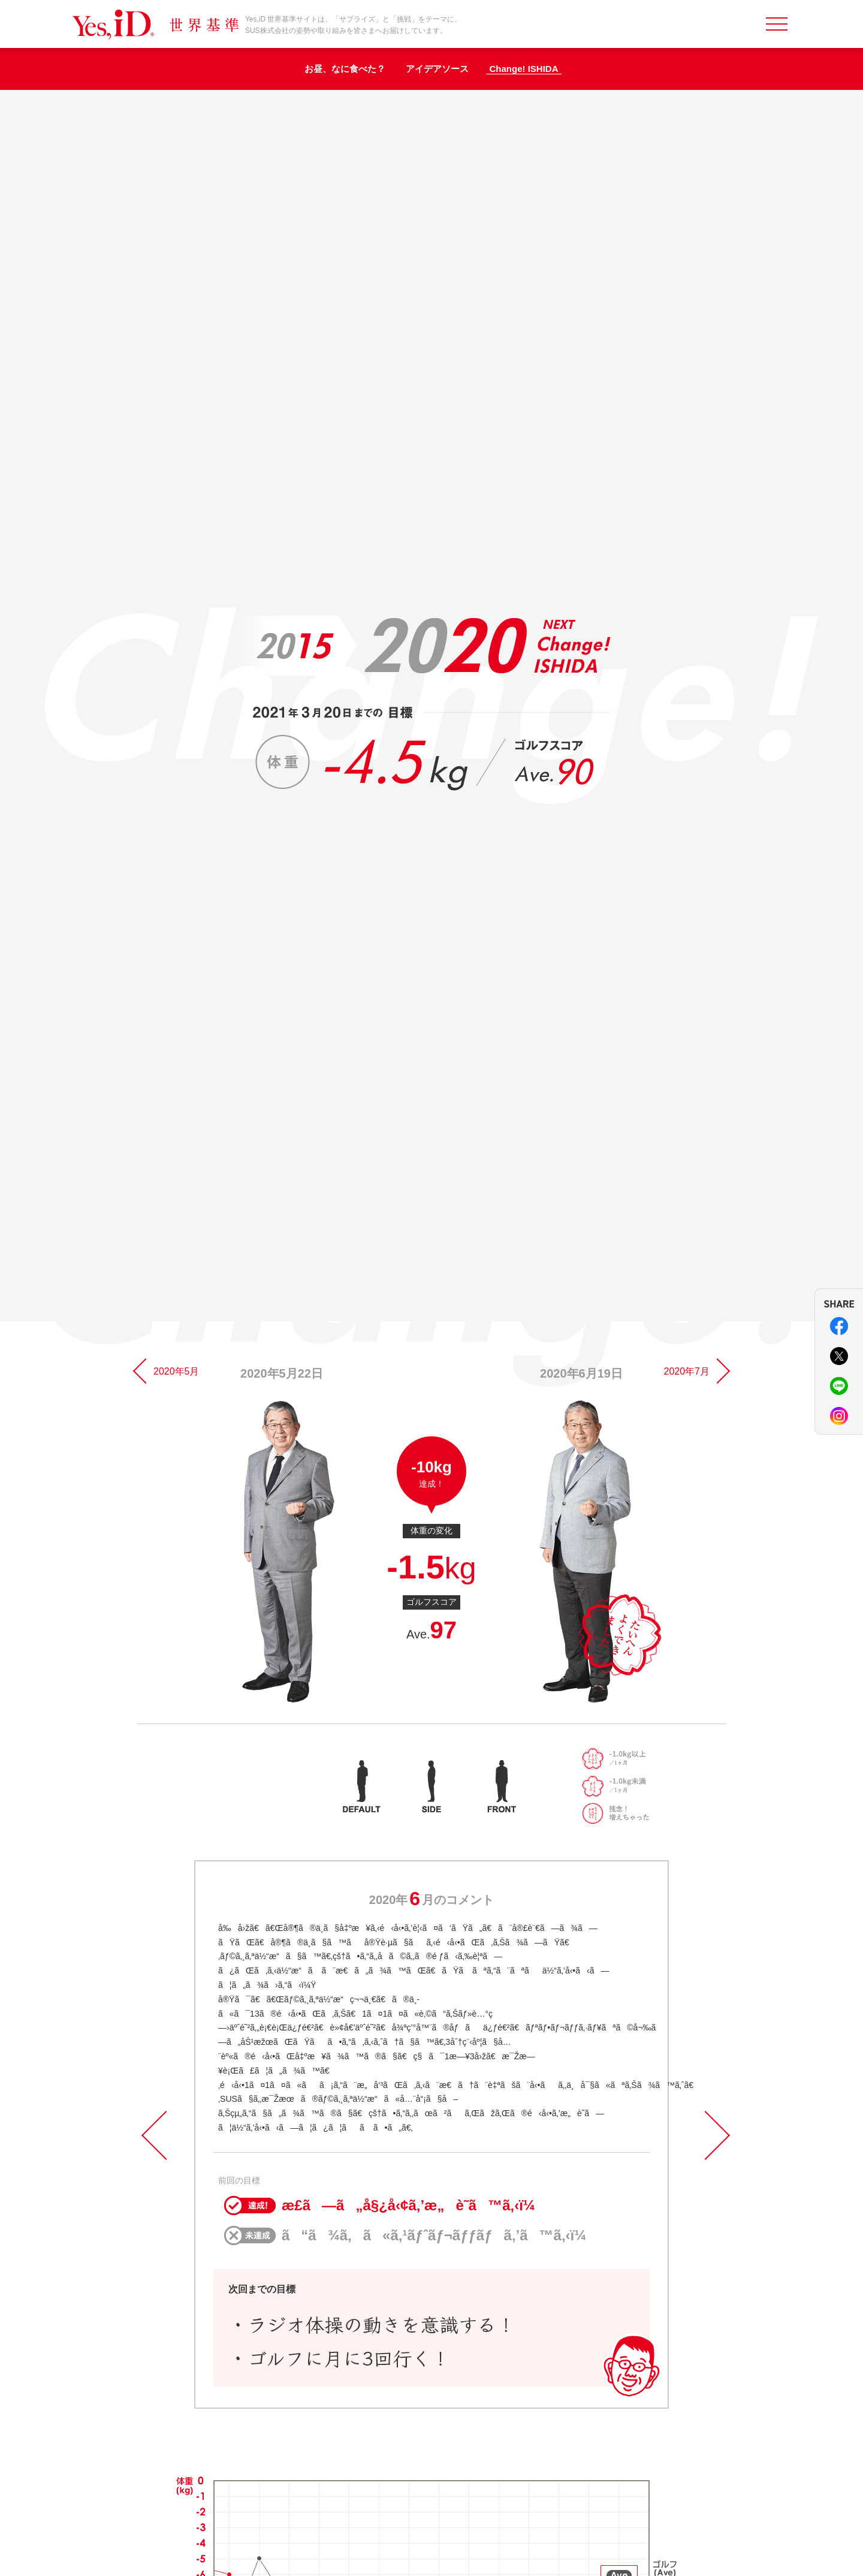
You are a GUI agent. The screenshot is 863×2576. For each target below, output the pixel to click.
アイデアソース (437, 69)
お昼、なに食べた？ (344, 69)
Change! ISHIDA (523, 69)
